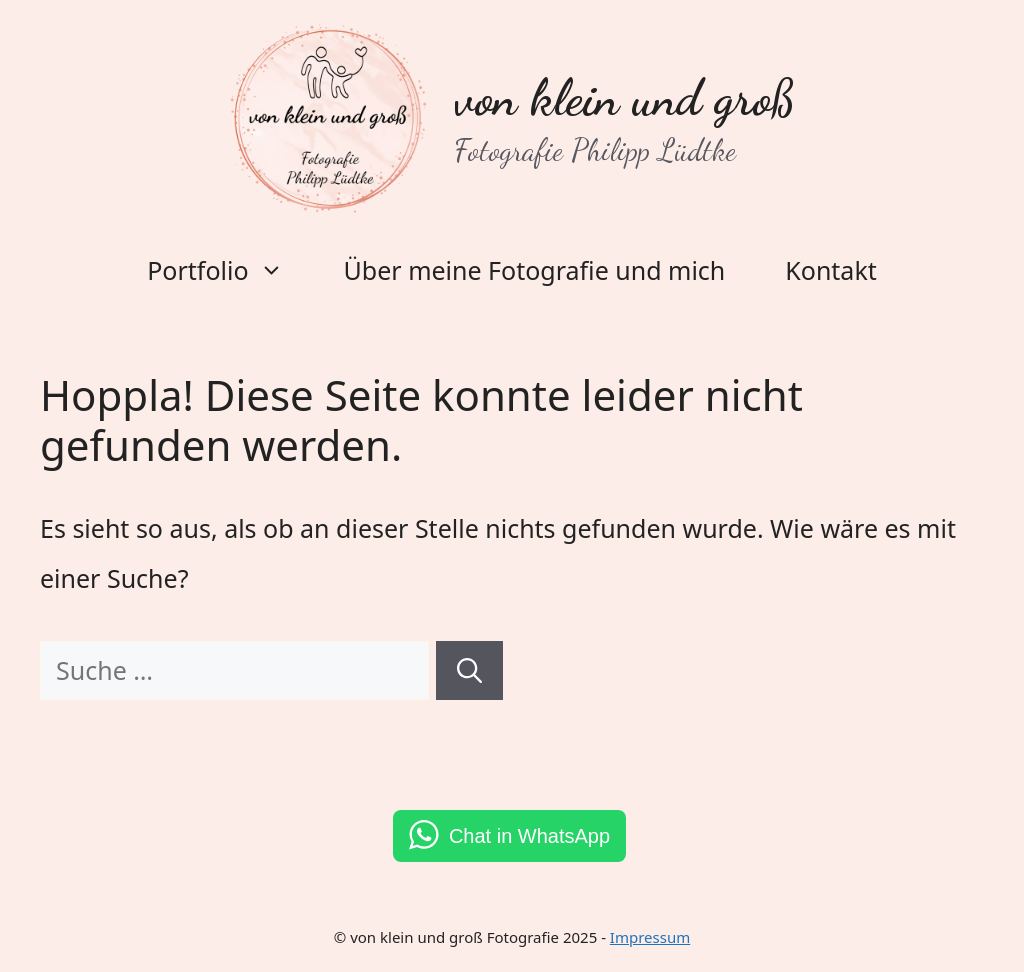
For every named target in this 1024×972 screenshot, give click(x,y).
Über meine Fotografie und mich (535, 270)
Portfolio (230, 270)
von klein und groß (625, 98)
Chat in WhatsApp (529, 836)
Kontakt (830, 270)
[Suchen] (469, 671)
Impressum (650, 937)
